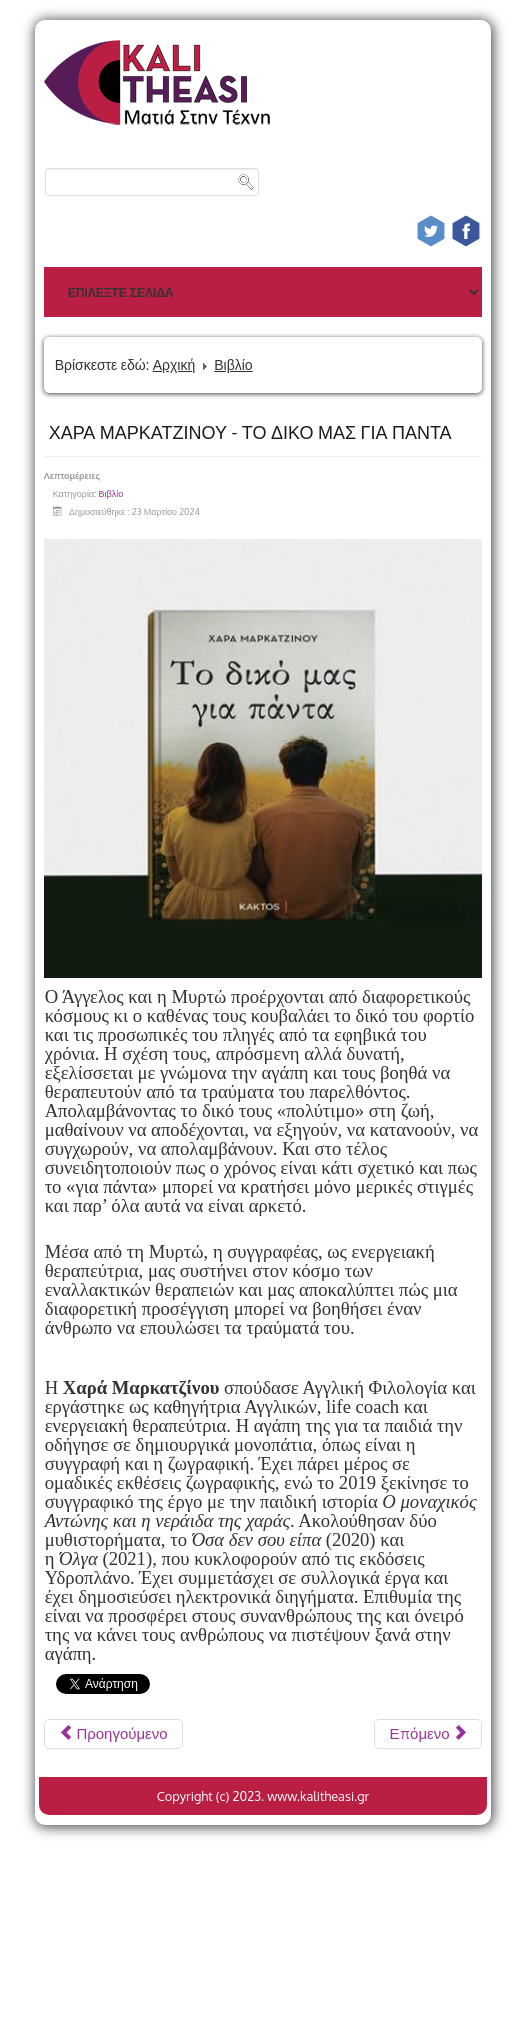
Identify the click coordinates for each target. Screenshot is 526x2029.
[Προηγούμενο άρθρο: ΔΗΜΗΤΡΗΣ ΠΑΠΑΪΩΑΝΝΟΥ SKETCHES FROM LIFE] (113, 1734)
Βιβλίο (233, 364)
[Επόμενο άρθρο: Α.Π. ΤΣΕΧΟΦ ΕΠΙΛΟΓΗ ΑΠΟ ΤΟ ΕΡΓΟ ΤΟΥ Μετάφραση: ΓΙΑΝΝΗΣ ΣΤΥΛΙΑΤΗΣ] (428, 1734)
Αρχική (174, 364)
